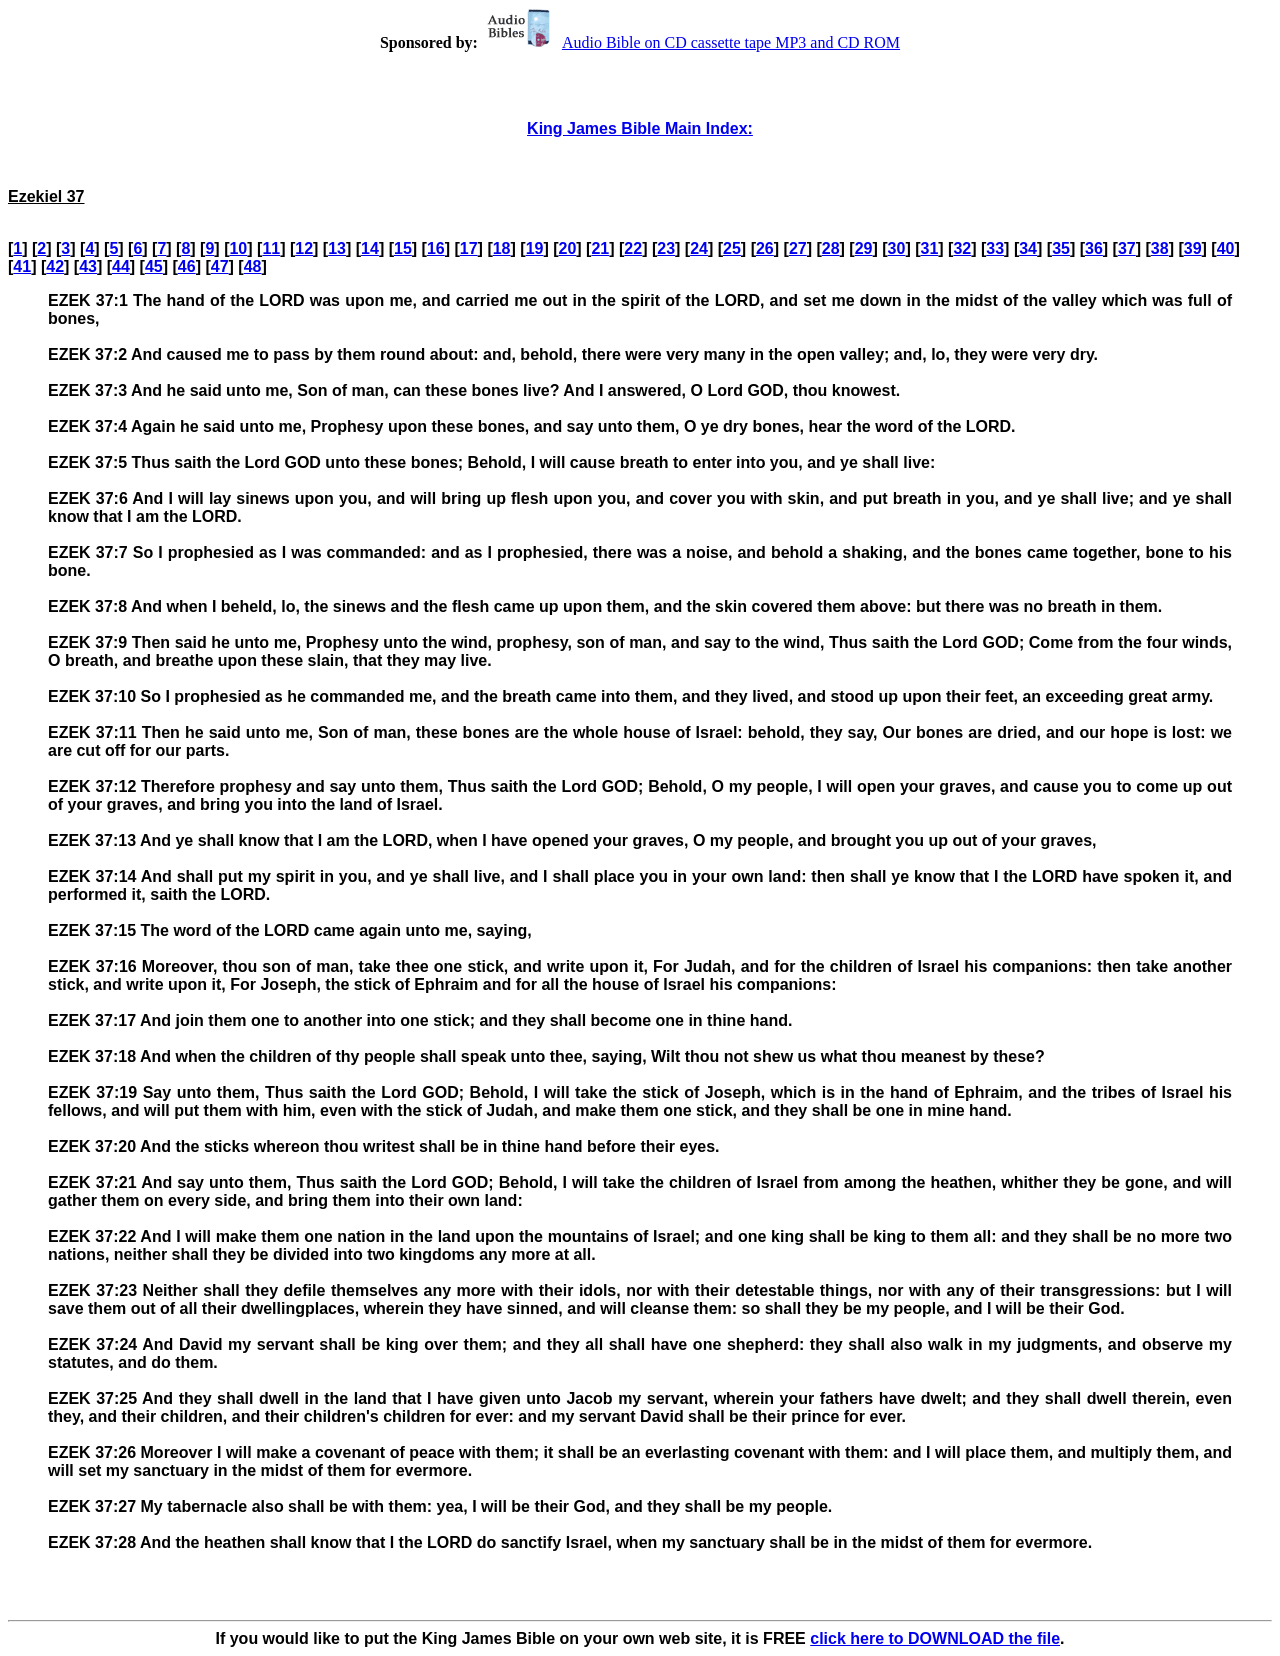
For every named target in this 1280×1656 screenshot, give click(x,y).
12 (304, 248)
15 (403, 248)
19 (535, 248)
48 (253, 266)
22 (633, 248)
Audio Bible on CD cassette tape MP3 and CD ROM (691, 42)
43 (88, 266)
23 (666, 248)
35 (1061, 248)
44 (121, 266)
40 (1226, 248)
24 (699, 248)
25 (732, 248)
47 (220, 266)
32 (962, 248)
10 (238, 248)
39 (1193, 248)
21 (600, 248)
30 (897, 248)
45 (154, 266)
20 (568, 248)
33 (995, 248)
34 (1028, 248)
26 (765, 248)
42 (55, 266)
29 (864, 248)
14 (370, 248)
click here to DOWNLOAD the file (935, 1638)
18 (502, 248)
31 (930, 248)
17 (469, 248)
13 (337, 248)
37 (1127, 248)
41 (22, 266)
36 (1094, 248)
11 (271, 248)
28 (831, 248)
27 (798, 248)
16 (436, 248)
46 (187, 266)
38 (1160, 248)
